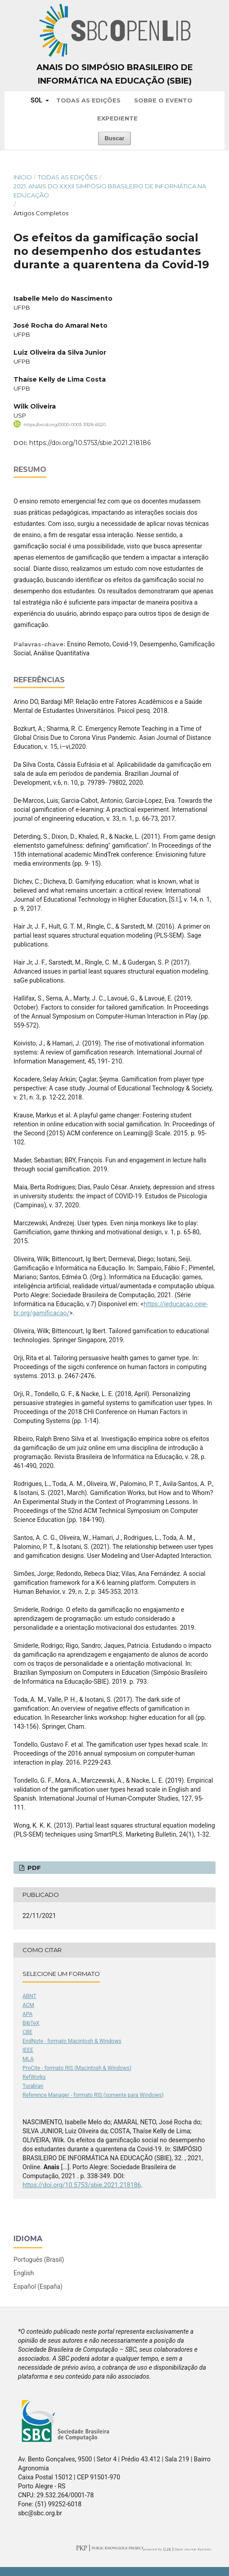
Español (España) (38, 2286)
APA (27, 2014)
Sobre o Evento (163, 100)
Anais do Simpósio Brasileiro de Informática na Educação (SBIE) (114, 74)
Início (22, 177)
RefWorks (34, 2077)
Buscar (114, 138)
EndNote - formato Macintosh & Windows (71, 2041)
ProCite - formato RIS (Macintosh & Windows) (76, 2068)
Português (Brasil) (38, 2259)
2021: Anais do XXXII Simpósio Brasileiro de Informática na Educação (109, 190)
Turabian (32, 2086)
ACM (28, 2005)
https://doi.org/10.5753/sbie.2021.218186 (90, 443)
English (23, 2273)
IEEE (27, 2050)
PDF (33, 1867)
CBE (27, 2032)
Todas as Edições (88, 100)
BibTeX (31, 2023)
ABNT (29, 1996)
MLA (28, 2059)
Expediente (117, 118)
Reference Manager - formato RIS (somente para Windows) (93, 2095)
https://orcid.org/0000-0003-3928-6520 (64, 424)
